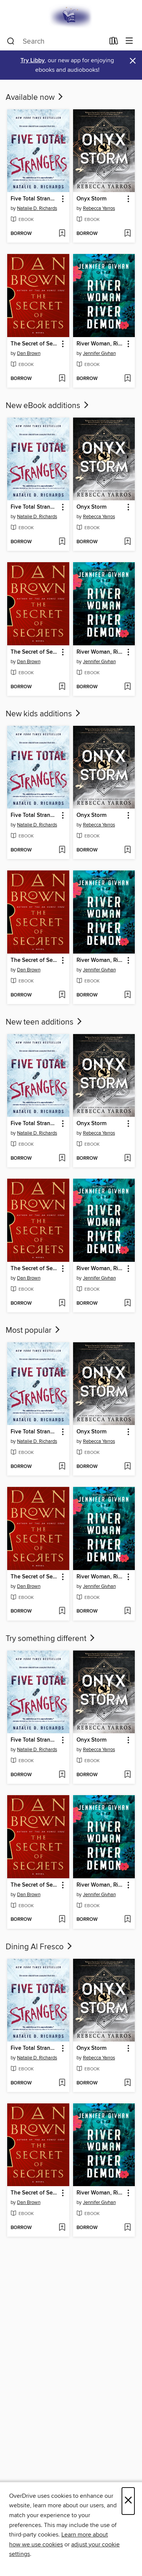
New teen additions (44, 1022)
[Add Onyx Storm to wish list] (127, 234)
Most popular (33, 1330)
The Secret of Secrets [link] (35, 344)
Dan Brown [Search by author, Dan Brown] (29, 353)
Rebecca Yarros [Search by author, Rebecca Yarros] (99, 208)
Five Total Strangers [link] (35, 198)
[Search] (11, 41)
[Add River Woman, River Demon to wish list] (127, 379)
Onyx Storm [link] (91, 198)
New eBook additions (48, 406)
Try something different (51, 1639)
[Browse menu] (129, 41)
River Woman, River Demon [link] (100, 344)
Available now (35, 97)
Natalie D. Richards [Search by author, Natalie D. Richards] (37, 208)
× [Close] (128, 2501)
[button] (62, 199)
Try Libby (32, 61)
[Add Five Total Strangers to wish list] (62, 234)
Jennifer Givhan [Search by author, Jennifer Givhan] (99, 353)
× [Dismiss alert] (133, 61)
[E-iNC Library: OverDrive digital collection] (71, 16)
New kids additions (44, 714)
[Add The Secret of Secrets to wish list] (62, 379)
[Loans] (114, 42)
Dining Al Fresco (39, 1947)
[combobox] (55, 41)
